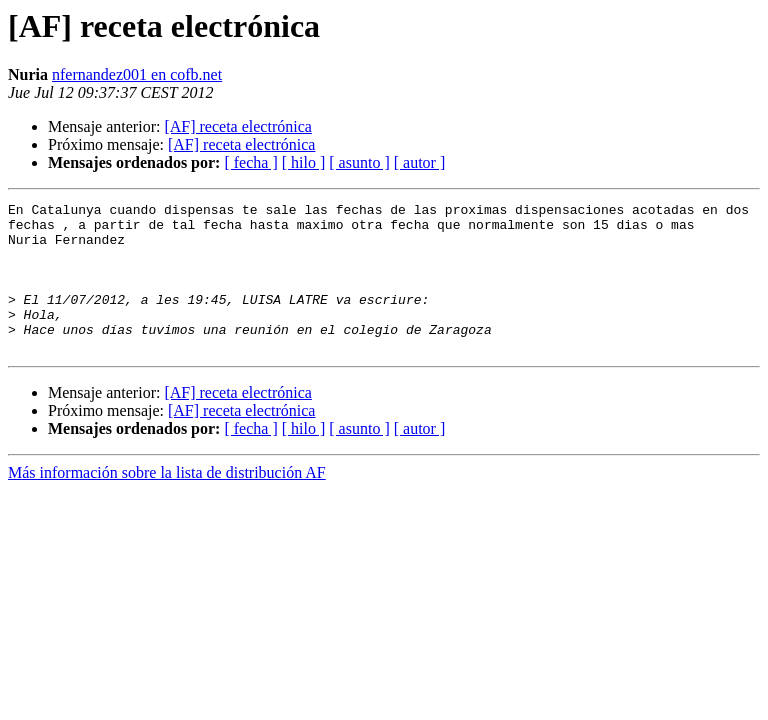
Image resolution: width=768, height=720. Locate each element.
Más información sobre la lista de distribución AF (167, 502)
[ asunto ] (359, 162)
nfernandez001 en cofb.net (137, 74)
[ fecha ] (250, 162)
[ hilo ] (304, 162)
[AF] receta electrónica (237, 126)
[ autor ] (420, 162)
